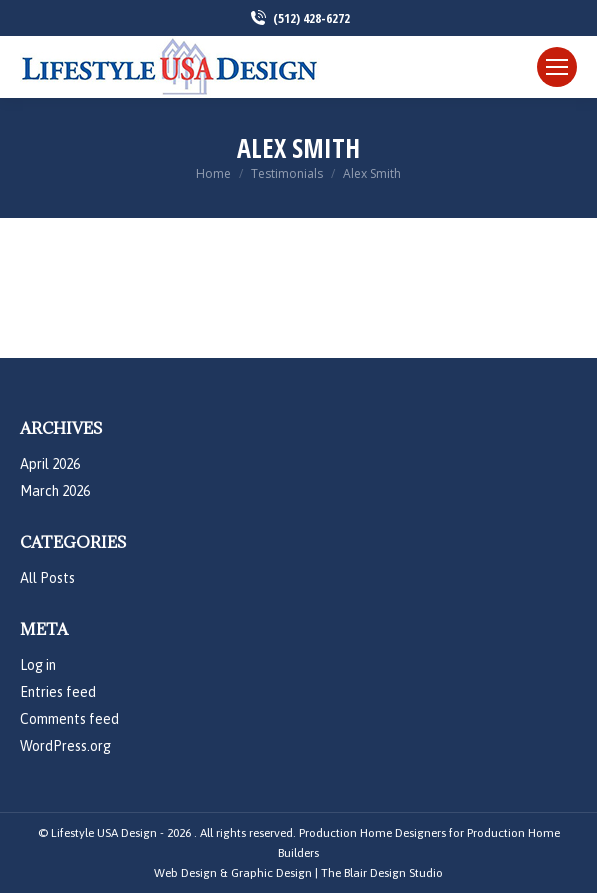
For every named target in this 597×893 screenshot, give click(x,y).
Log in (38, 665)
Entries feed (58, 692)
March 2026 (55, 491)
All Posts (47, 578)
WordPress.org (65, 746)
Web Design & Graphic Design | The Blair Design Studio (298, 873)
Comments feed (69, 719)
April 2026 (50, 464)
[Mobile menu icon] (557, 67)
